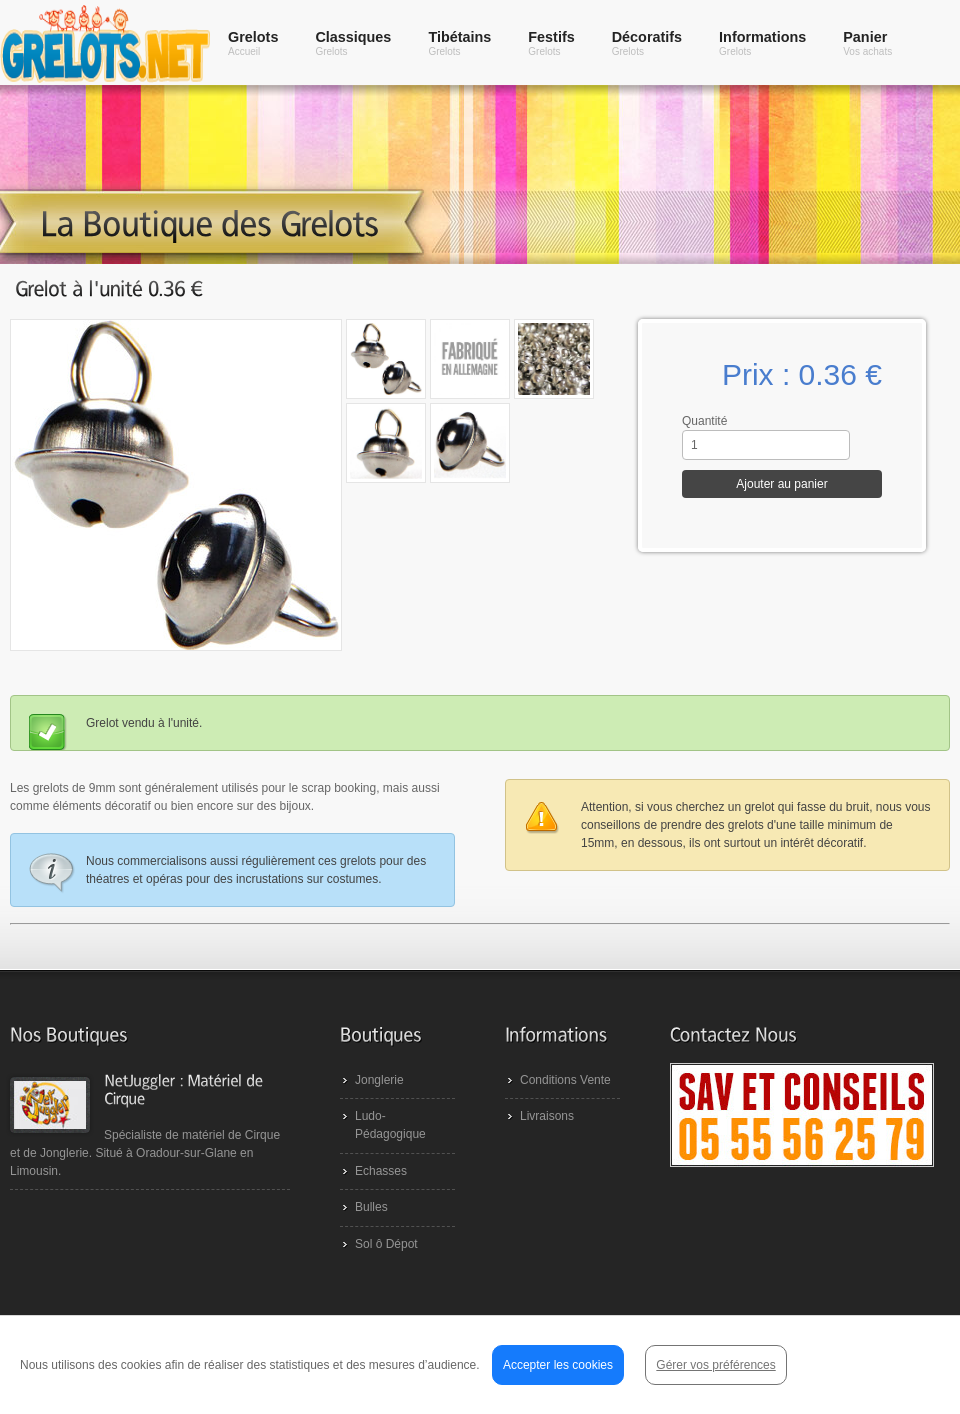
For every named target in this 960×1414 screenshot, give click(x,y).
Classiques (353, 43)
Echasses (381, 1171)
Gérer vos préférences (715, 1365)
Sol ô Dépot (386, 1244)
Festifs (551, 43)
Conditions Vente (565, 1080)
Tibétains (459, 43)
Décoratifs (647, 43)
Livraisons (547, 1116)
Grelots (253, 43)
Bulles (371, 1207)
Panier (867, 43)
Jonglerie (379, 1080)
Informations (762, 43)
